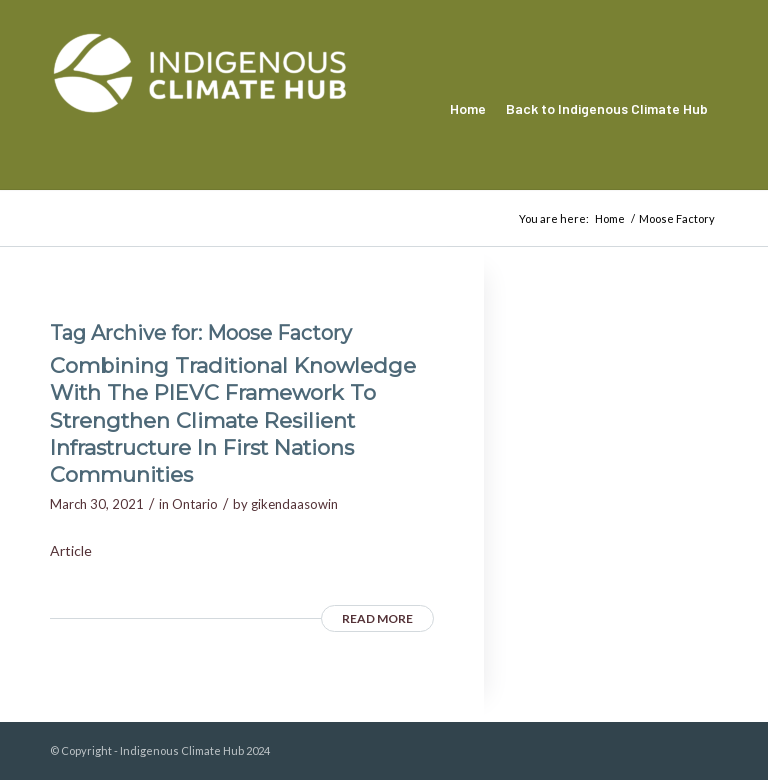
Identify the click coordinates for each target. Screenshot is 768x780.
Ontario (195, 504)
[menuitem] (468, 109)
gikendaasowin (294, 504)
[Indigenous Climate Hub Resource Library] (200, 109)
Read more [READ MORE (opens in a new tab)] (377, 618)
